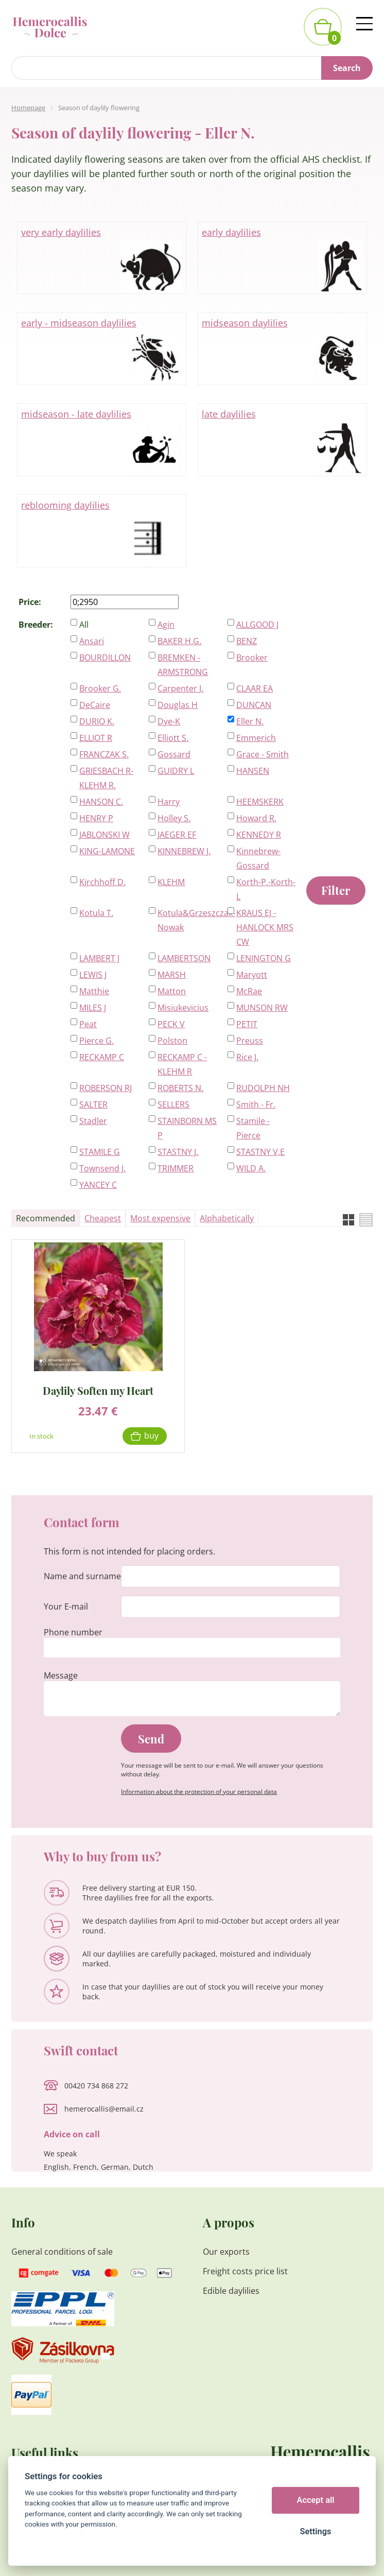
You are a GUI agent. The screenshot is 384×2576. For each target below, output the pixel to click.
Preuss (249, 1040)
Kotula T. (96, 913)
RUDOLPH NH (263, 1088)
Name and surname (82, 1576)
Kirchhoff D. (102, 882)
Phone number (73, 1632)
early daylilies (282, 258)
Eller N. (250, 721)
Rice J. (247, 1057)
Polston (172, 1040)
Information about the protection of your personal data (199, 1791)
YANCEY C (98, 1184)
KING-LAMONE (107, 851)
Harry (169, 801)
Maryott (251, 974)
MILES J (92, 1007)
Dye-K (169, 721)
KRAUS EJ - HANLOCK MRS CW (264, 927)
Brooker (252, 657)
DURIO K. (96, 721)
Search (347, 68)
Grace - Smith (262, 754)
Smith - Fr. (255, 1104)
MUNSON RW (262, 1007)
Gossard (174, 754)
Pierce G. (96, 1040)
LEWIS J (93, 974)
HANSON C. (101, 801)
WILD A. (251, 1168)
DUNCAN (253, 705)
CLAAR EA (254, 688)
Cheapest (102, 1218)
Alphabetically (227, 1218)
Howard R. (256, 818)
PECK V (171, 1024)
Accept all (316, 2500)
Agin (166, 624)
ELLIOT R (95, 738)
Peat (88, 1024)
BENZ (246, 641)
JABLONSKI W (104, 834)
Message (61, 1675)
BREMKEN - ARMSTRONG (183, 665)
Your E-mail (66, 1606)
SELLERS (173, 1104)
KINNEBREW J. (184, 851)
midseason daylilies (282, 349)
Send (151, 1739)
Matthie (94, 991)
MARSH (172, 974)
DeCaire (94, 705)
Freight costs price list (245, 2271)
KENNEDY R (258, 834)
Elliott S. (173, 738)
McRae (249, 991)
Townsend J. (102, 1168)
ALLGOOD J (257, 624)
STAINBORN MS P (187, 1128)
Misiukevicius (183, 1007)
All (84, 624)
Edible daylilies (231, 2290)
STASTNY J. (178, 1151)
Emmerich (256, 738)
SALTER (93, 1104)
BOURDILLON (105, 657)
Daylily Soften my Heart (98, 1390)
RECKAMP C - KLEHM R (182, 1064)
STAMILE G (99, 1151)
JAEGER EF (177, 834)
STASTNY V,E (260, 1151)
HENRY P (96, 818)
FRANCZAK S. (104, 754)
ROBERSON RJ (105, 1088)
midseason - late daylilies (102, 440)
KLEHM (171, 882)
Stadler (93, 1121)
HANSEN (252, 770)
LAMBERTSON (184, 958)
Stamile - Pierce (253, 1128)
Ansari (91, 641)
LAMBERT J (99, 958)
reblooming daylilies (102, 531)
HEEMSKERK (260, 801)
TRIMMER (176, 1168)
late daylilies (282, 440)
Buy (151, 1435)
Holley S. (174, 818)
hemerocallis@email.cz (104, 2109)
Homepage (28, 107)
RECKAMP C (101, 1057)
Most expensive (160, 1218)
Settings (315, 2531)
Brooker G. (100, 688)
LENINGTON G (263, 958)
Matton (172, 991)
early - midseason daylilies (102, 349)
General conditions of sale (62, 2251)
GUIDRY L (176, 770)
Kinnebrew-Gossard (258, 858)
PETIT (246, 1024)
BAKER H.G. (179, 641)
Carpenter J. (180, 688)
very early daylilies (102, 258)
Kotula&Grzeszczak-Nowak (187, 920)
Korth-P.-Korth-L (265, 889)
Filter (335, 890)
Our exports (227, 2251)
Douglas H (178, 705)
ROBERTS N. (180, 1088)
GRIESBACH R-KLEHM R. (106, 778)
